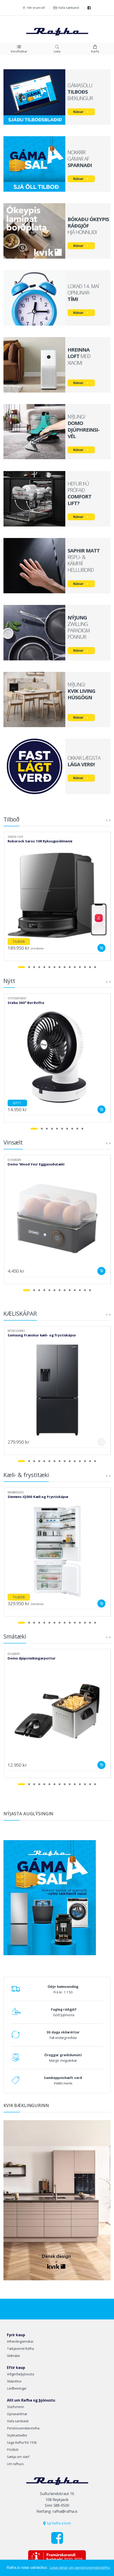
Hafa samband (66, 8)
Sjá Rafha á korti (57, 2523)
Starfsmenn (15, 2407)
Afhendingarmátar (20, 2341)
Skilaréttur (14, 2381)
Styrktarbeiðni (17, 2435)
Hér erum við (33, 8)
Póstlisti (12, 2449)
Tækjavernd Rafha (20, 2348)
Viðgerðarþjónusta (20, 2374)
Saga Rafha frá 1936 (22, 2442)
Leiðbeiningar (17, 2388)
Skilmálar (13, 2355)
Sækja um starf (18, 2457)
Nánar (78, 111)
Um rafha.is (15, 2464)
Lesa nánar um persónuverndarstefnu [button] (80, 2568)
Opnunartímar (17, 2414)
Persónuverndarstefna (23, 2428)
